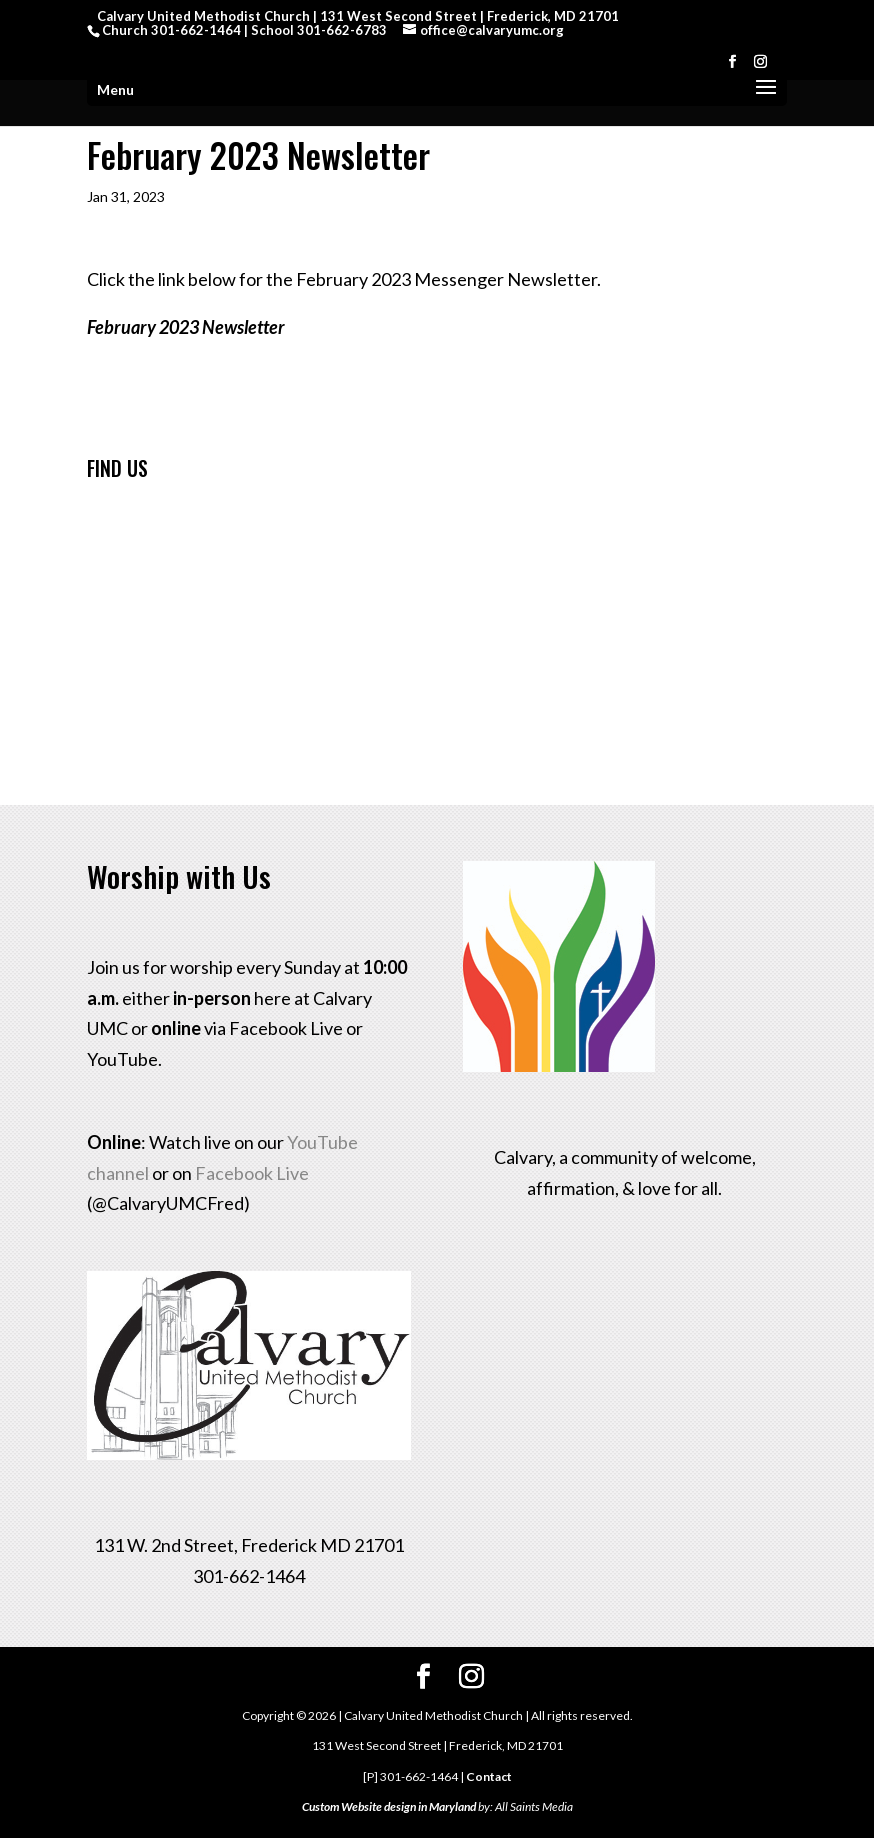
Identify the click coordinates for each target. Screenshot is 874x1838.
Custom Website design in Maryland (389, 1806)
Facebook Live (252, 1173)
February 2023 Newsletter (186, 327)
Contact (489, 1776)
